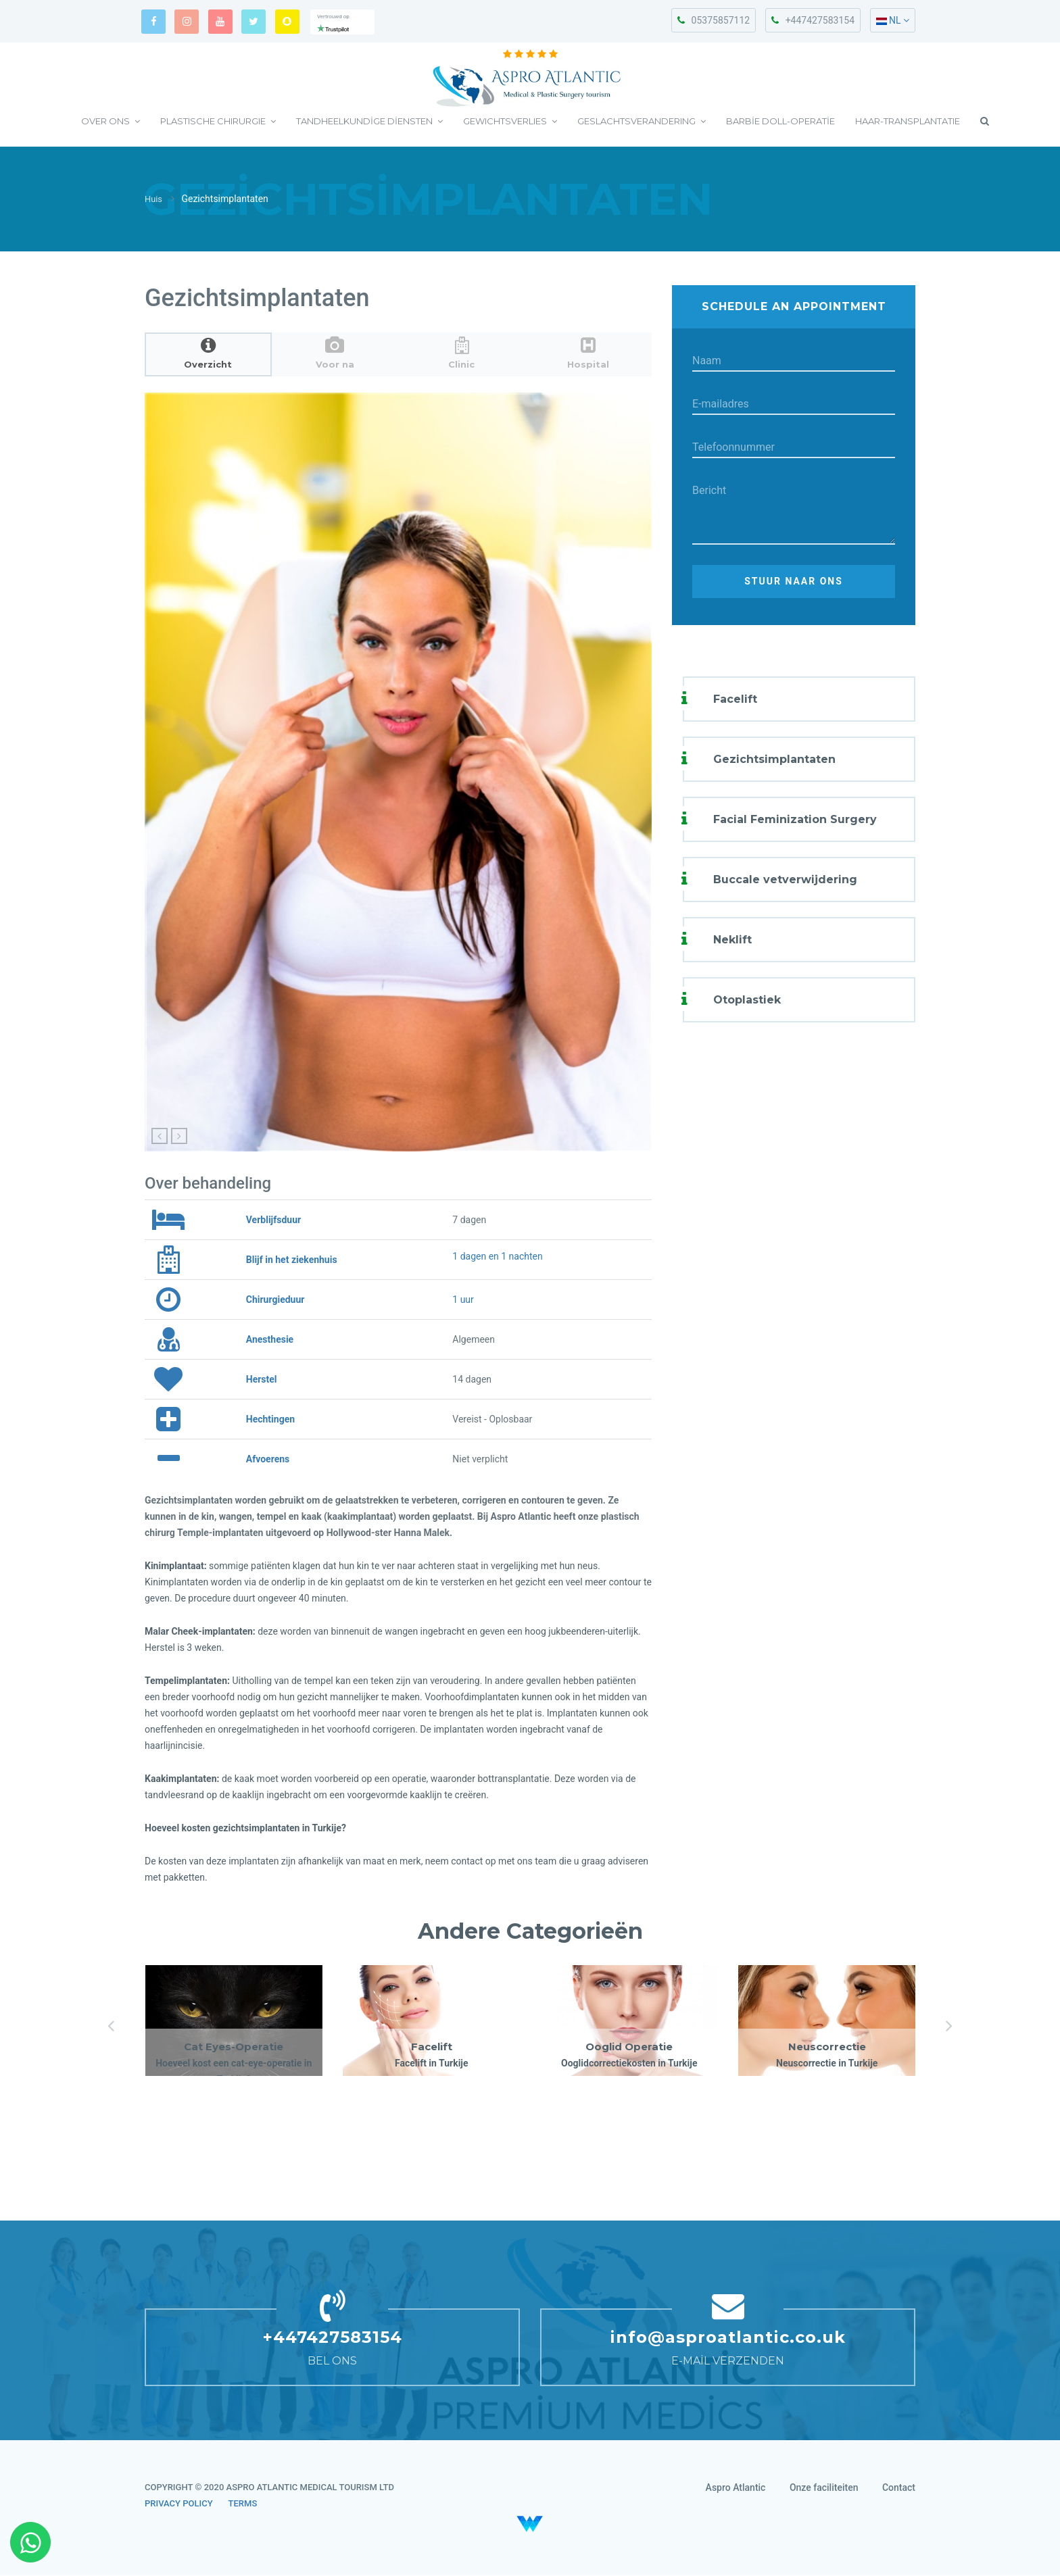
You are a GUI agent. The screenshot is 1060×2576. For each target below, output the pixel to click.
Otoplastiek (747, 999)
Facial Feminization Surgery (795, 819)
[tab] (208, 354)
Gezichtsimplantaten (774, 759)
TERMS (243, 2504)
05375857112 (713, 20)
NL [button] (892, 20)
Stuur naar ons (793, 581)
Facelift (735, 699)
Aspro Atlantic (736, 2488)
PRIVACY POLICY (179, 2504)
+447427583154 (812, 20)
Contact (898, 2488)
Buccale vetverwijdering (785, 879)
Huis (154, 200)
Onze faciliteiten (824, 2488)
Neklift (732, 939)
